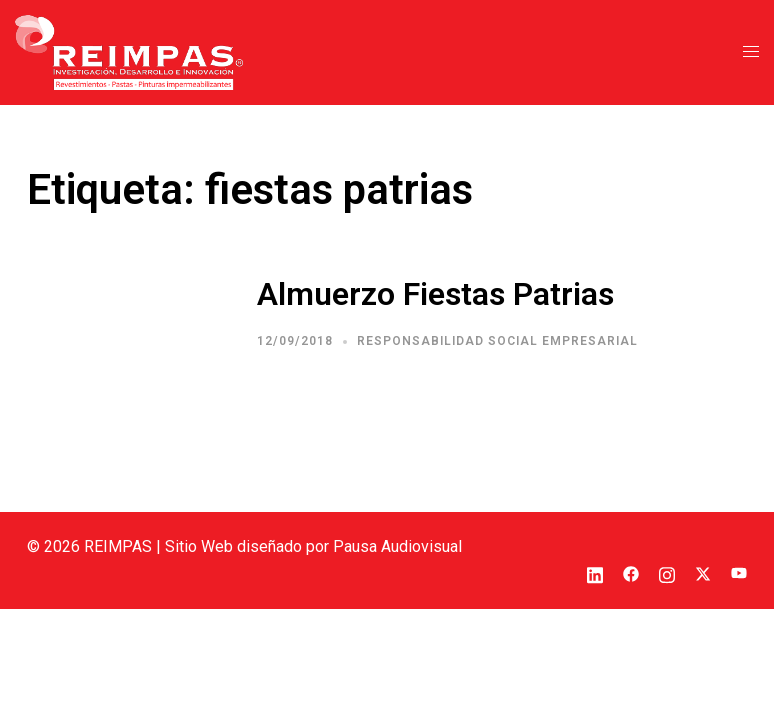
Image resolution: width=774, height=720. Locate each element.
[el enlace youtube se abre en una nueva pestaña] (739, 572)
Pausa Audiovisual (397, 546)
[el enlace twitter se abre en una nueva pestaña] (703, 572)
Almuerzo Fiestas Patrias (435, 294)
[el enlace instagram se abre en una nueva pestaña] (667, 572)
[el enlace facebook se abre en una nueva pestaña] (631, 572)
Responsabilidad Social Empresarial (497, 341)
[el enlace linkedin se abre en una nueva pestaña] (595, 572)
